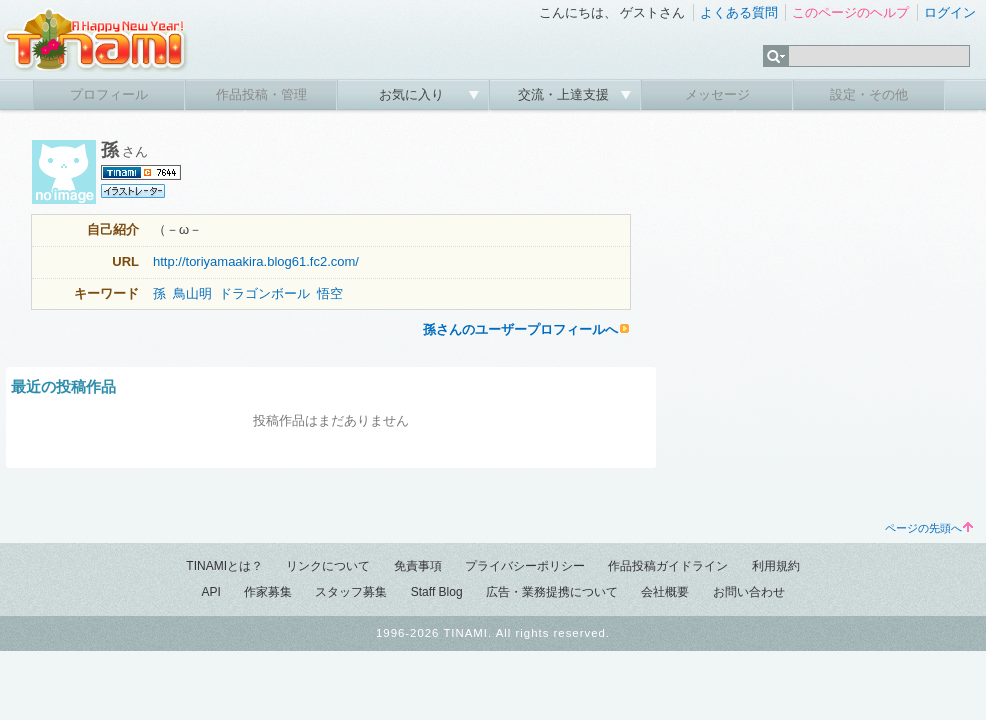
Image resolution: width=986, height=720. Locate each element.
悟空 (330, 293)
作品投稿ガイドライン (668, 566)
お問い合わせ (749, 592)
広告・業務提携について (552, 592)
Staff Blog (437, 592)
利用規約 (776, 566)
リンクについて (328, 566)
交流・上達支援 (565, 94)
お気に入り (413, 94)
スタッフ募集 (351, 592)
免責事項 (418, 566)
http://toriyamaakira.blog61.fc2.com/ (256, 261)
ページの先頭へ (929, 528)
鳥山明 (192, 293)
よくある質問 (739, 12)
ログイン (950, 12)
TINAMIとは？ (224, 566)
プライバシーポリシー (525, 566)
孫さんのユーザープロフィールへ (520, 329)
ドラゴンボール (264, 293)
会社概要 (665, 592)
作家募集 (268, 592)
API (210, 592)
